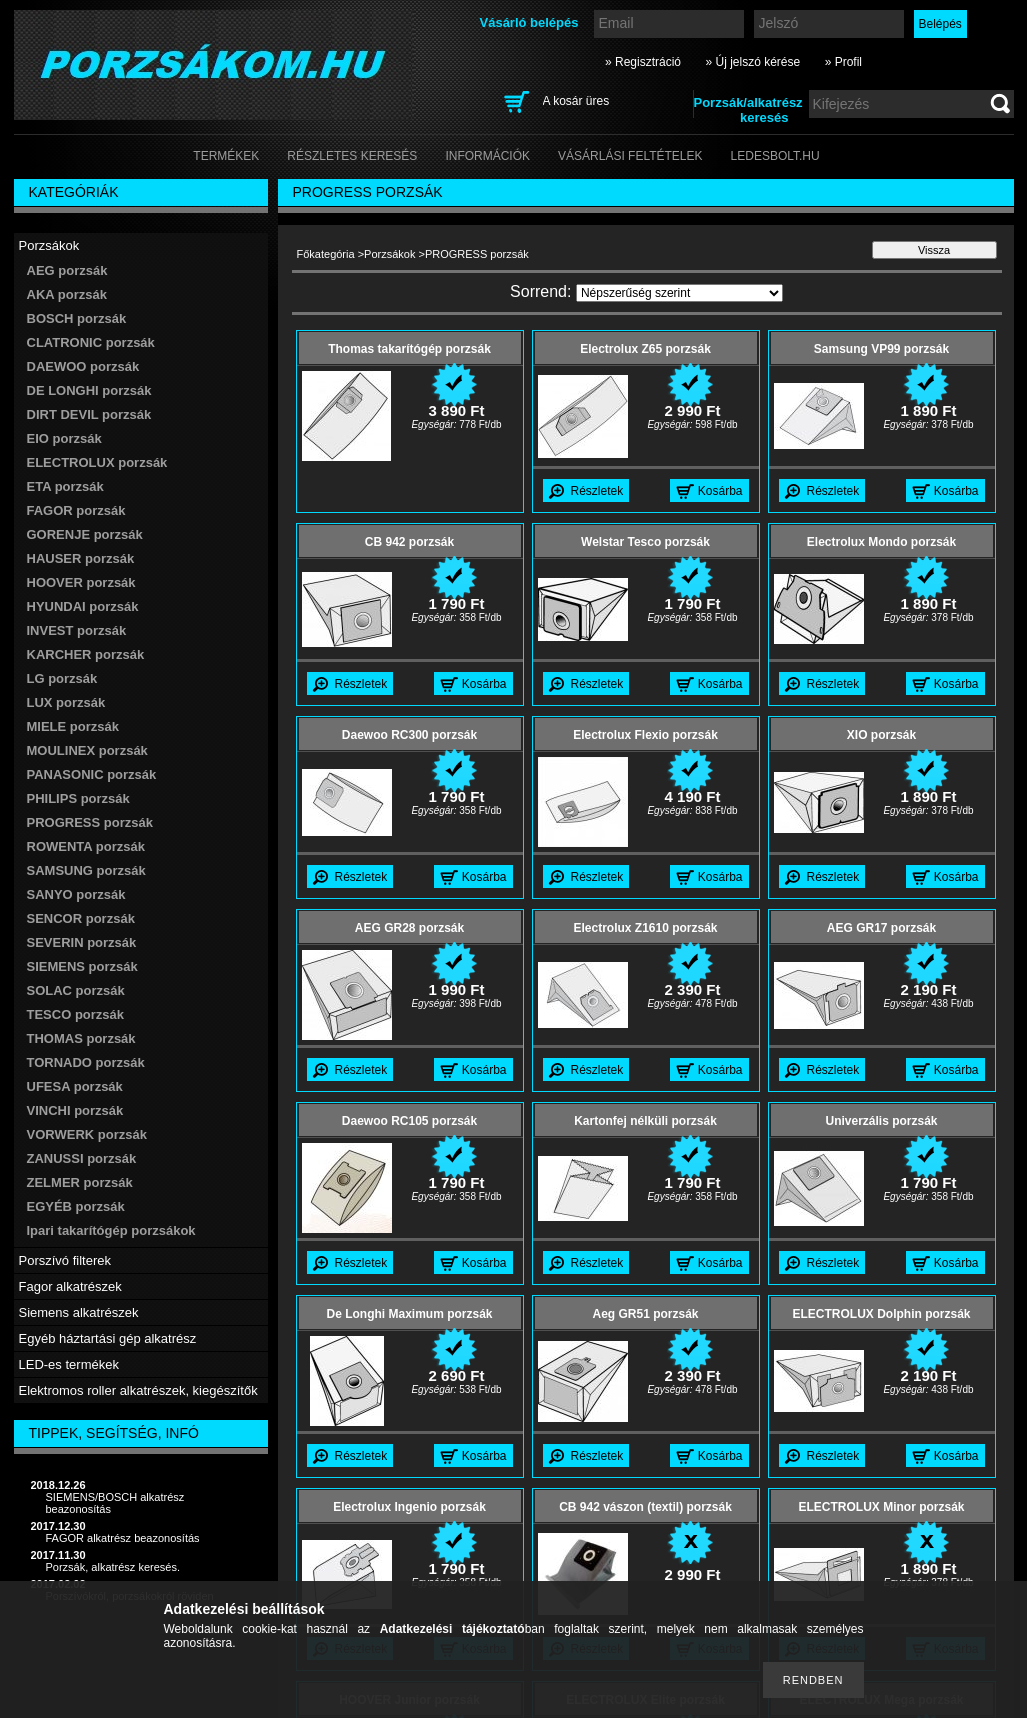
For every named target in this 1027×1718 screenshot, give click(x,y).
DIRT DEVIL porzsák (89, 414)
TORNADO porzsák (86, 1062)
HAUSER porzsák (81, 558)
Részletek (597, 491)
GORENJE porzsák (85, 534)
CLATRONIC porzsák (91, 342)
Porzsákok (389, 254)
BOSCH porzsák (77, 318)
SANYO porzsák (76, 894)
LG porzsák (62, 678)
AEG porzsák (67, 270)
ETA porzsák (65, 486)
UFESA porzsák (75, 1086)
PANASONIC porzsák (92, 774)
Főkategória (326, 254)
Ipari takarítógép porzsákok (111, 1230)
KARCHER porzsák (86, 654)
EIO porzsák (64, 438)
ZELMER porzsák (80, 1182)
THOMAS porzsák (81, 1038)
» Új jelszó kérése (752, 62)
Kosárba (720, 491)
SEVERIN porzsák (82, 942)
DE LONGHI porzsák (89, 390)
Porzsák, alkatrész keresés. (113, 1567)
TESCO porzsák (76, 1014)
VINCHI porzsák (75, 1110)
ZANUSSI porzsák (82, 1158)
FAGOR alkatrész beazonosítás (123, 1538)
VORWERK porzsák (87, 1134)
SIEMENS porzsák (82, 966)
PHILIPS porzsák (78, 798)
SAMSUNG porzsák (86, 870)
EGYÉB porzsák (76, 1206)
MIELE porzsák (73, 726)
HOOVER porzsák (81, 582)
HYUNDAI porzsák (83, 606)
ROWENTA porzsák (86, 846)
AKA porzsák (67, 294)
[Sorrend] (679, 293)
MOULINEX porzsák (87, 750)
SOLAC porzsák (76, 990)
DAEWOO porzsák (83, 366)
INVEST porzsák (77, 630)
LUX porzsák (66, 702)
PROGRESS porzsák (90, 822)
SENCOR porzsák (81, 918)
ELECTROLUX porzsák (97, 462)
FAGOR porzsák (76, 510)
